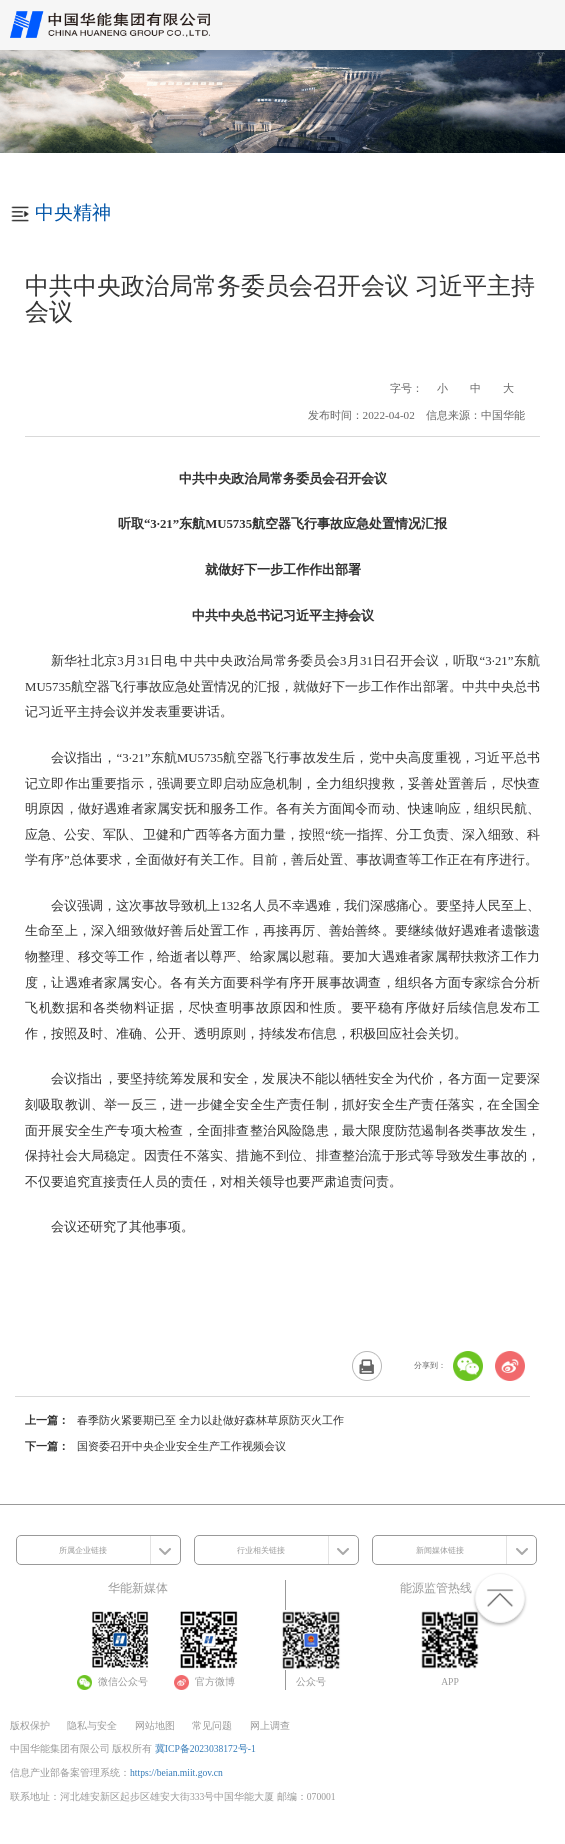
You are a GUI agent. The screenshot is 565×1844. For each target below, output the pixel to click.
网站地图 (155, 1725)
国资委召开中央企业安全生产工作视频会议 (181, 1446)
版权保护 (30, 1725)
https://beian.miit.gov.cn (176, 1772)
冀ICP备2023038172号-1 (205, 1748)
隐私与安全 (92, 1725)
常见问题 (212, 1725)
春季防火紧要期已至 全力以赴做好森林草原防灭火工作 (210, 1420)
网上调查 (270, 1725)
